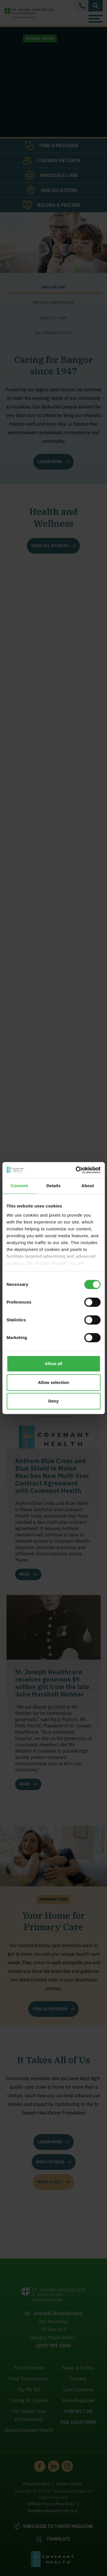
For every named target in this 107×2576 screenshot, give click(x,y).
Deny (53, 1401)
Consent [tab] (19, 1185)
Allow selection (53, 1382)
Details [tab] (54, 1185)
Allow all (53, 1363)
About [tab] (87, 1185)
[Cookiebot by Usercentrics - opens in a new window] (76, 1170)
